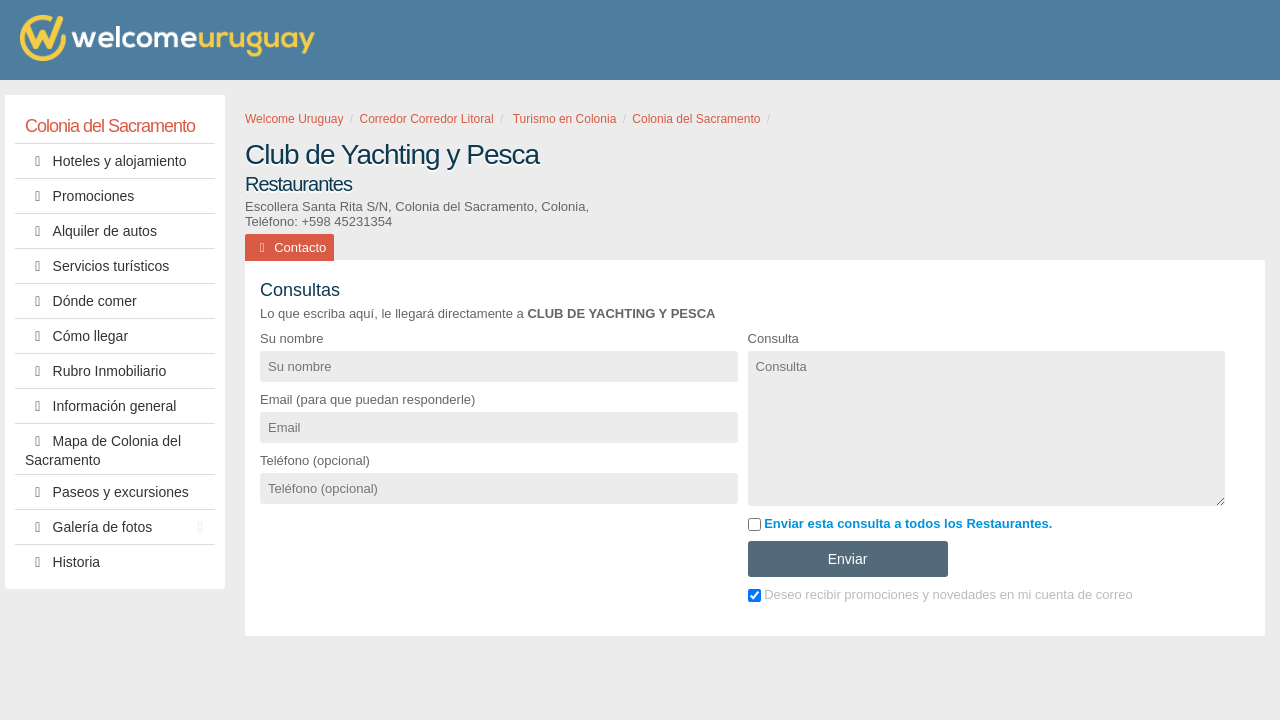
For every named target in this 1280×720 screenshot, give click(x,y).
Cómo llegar (76, 336)
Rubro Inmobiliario (95, 371)
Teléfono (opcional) (315, 460)
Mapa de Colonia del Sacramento (103, 449)
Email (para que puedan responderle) (367, 399)
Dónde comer (81, 301)
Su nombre (292, 338)
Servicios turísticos (97, 266)
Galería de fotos (119, 527)
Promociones (79, 196)
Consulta (773, 338)
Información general (100, 406)
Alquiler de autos (91, 231)
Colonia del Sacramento (110, 126)
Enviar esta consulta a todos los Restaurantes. (900, 523)
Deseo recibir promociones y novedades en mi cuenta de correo (940, 594)
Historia (62, 562)
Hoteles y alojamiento (105, 161)
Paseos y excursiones (107, 492)
